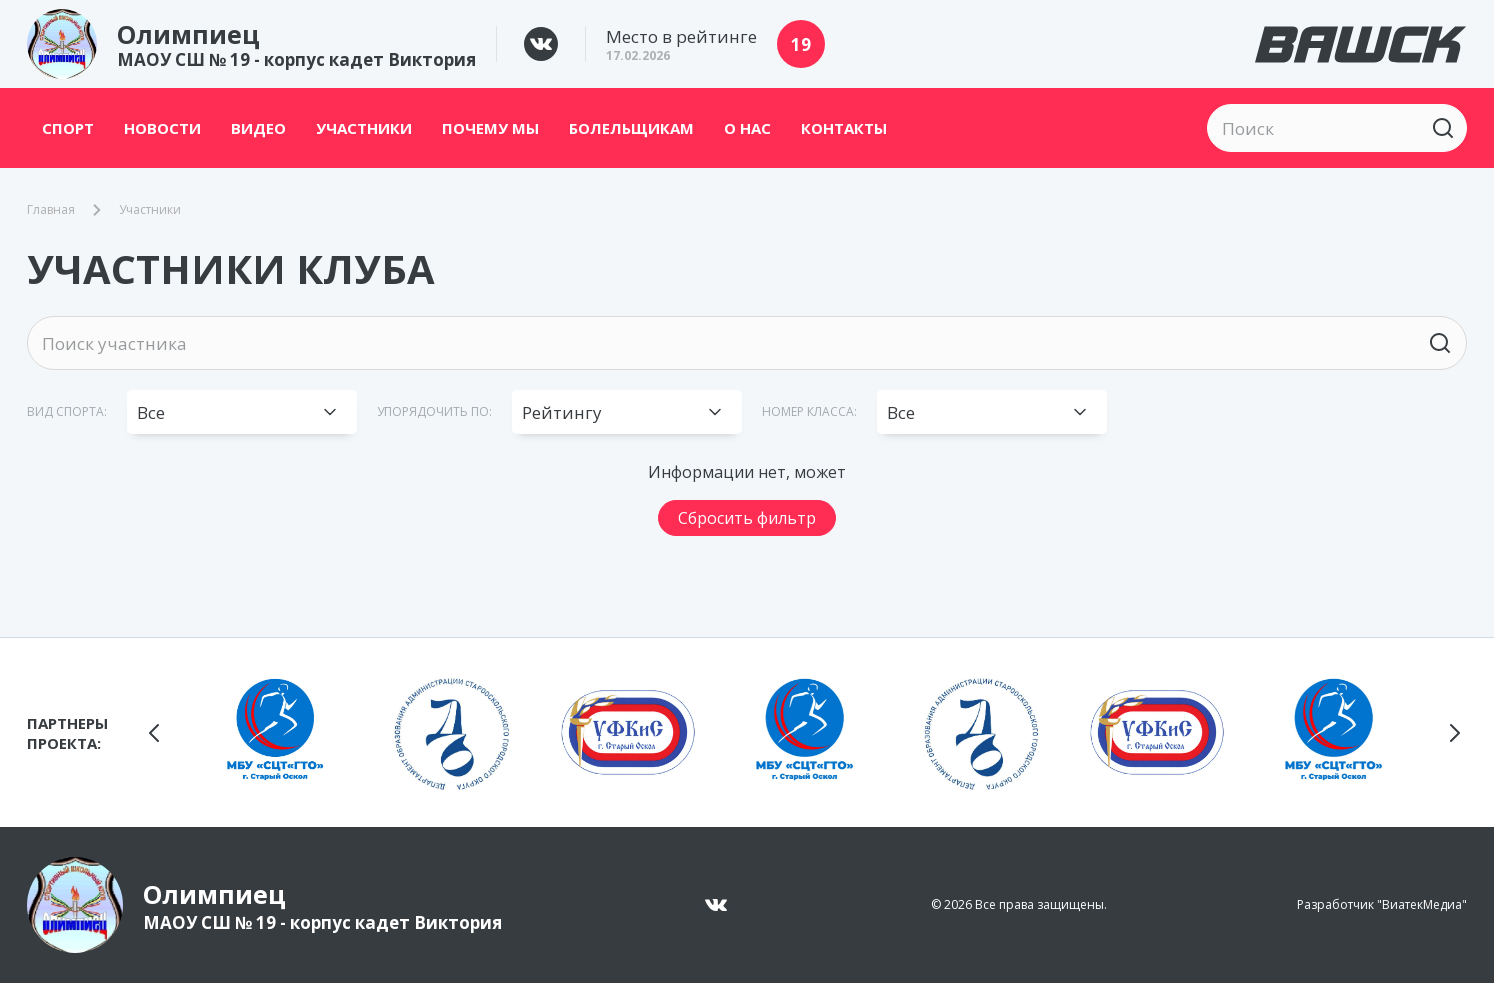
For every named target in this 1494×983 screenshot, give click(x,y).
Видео (258, 128)
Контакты (844, 128)
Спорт (68, 128)
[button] (154, 733)
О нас (747, 128)
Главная (51, 210)
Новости (162, 128)
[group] (275, 732)
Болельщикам (631, 128)
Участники (364, 128)
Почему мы (490, 128)
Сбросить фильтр (747, 518)
